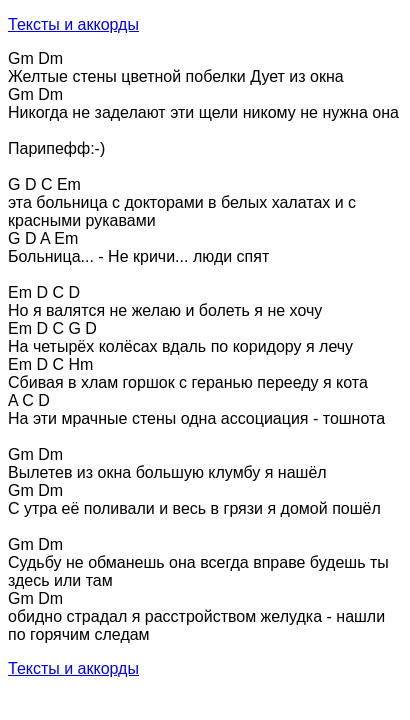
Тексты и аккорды (73, 24)
